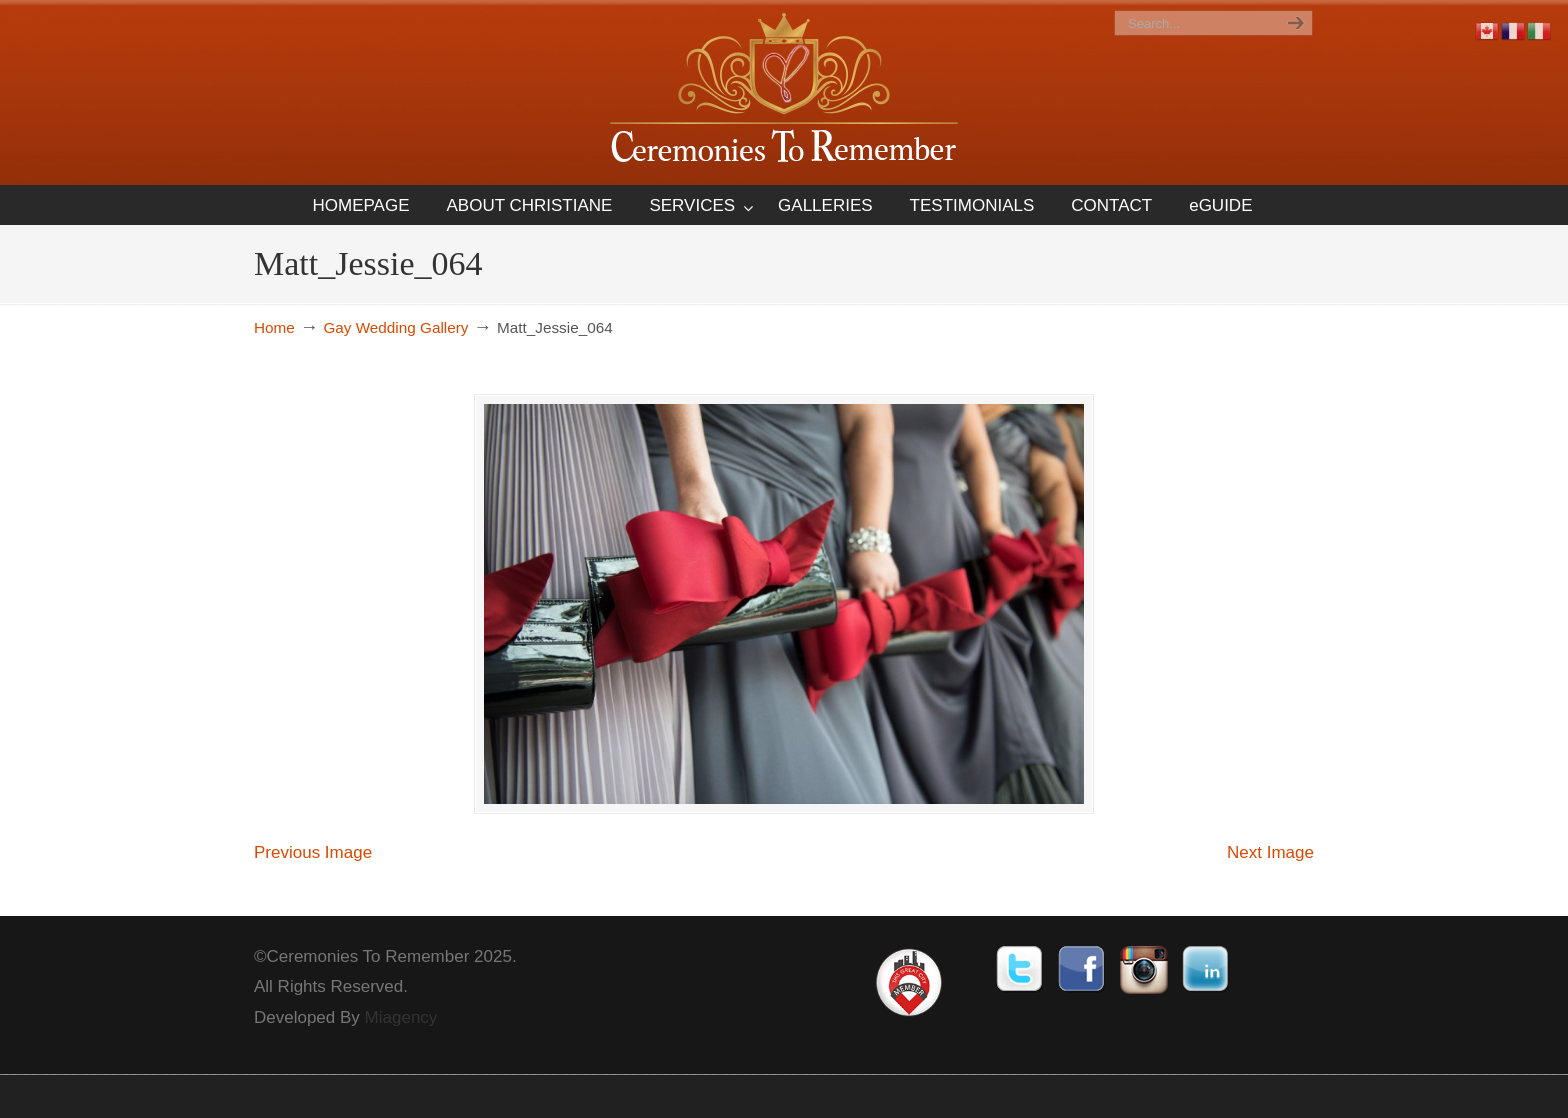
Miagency (401, 1017)
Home (274, 327)
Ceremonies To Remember (784, 91)
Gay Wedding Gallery (395, 327)
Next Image (1270, 852)
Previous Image (313, 852)
